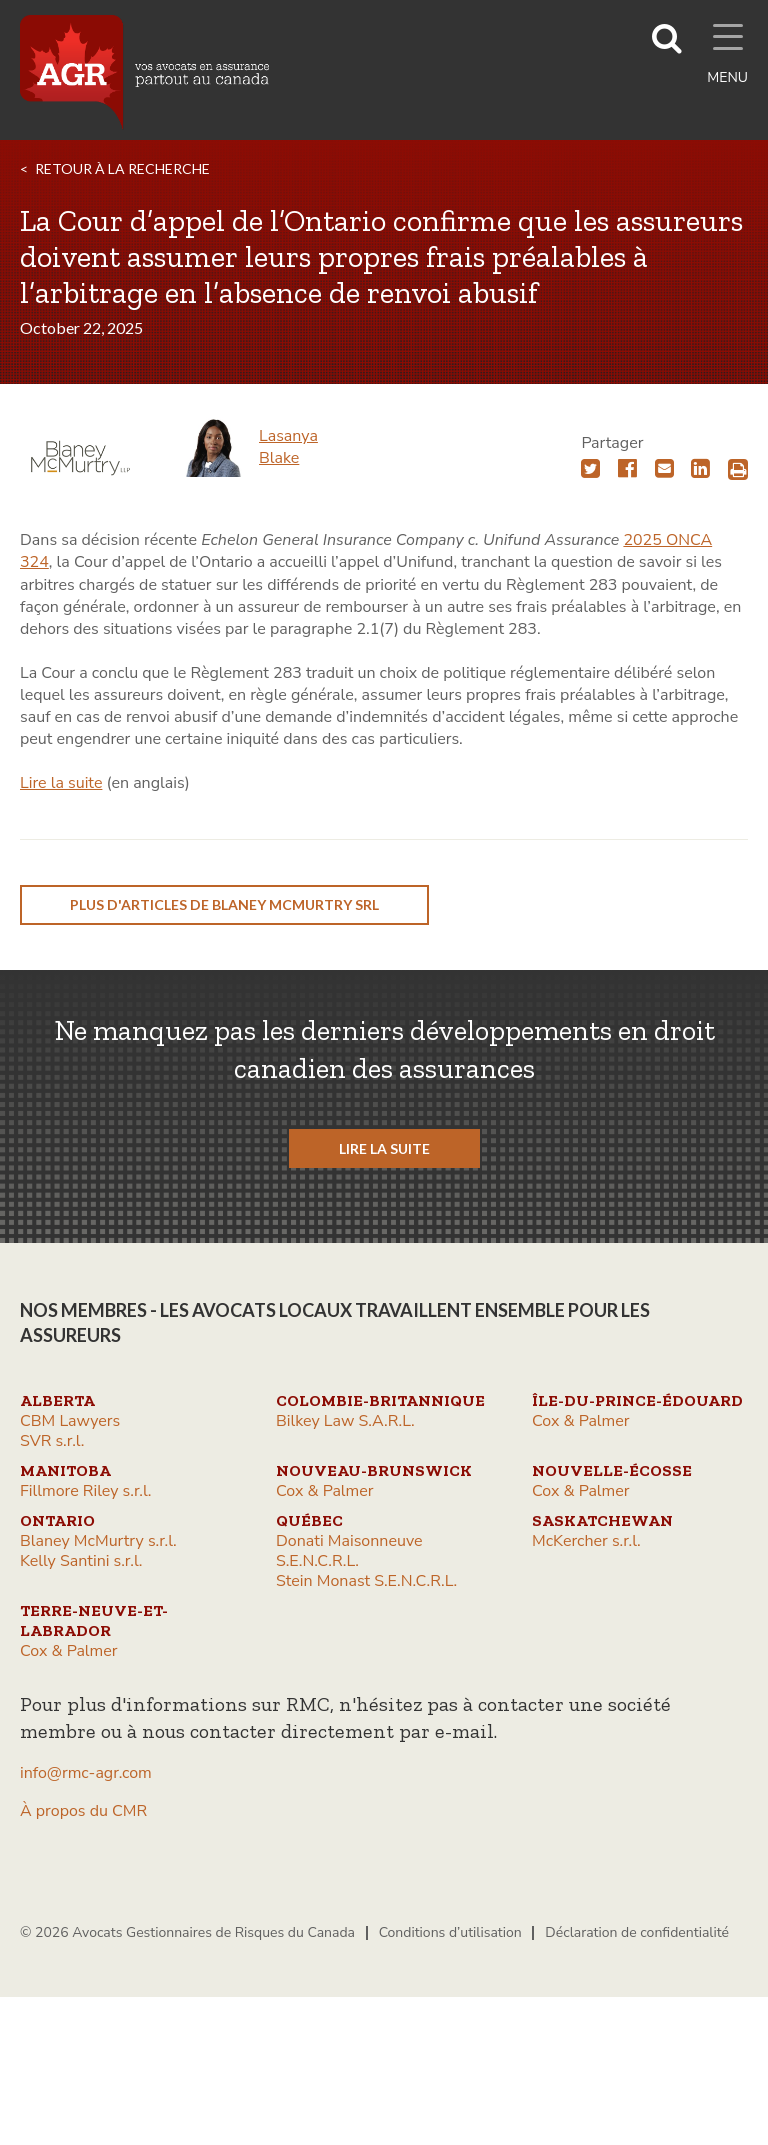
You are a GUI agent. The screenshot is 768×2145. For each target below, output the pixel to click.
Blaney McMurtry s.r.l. (98, 1541)
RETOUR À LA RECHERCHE (122, 168)
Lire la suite (61, 783)
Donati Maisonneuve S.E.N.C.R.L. (349, 1551)
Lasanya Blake (288, 447)
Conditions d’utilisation (450, 1932)
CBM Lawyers (70, 1421)
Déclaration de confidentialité (637, 1932)
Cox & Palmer (581, 1421)
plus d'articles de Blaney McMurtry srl (224, 904)
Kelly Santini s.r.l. (81, 1561)
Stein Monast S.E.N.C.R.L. (366, 1581)
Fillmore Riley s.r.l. (85, 1491)
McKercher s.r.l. (586, 1541)
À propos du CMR (83, 1811)
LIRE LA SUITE (384, 1148)
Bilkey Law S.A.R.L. (345, 1421)
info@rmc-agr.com (86, 1773)
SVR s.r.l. (52, 1441)
